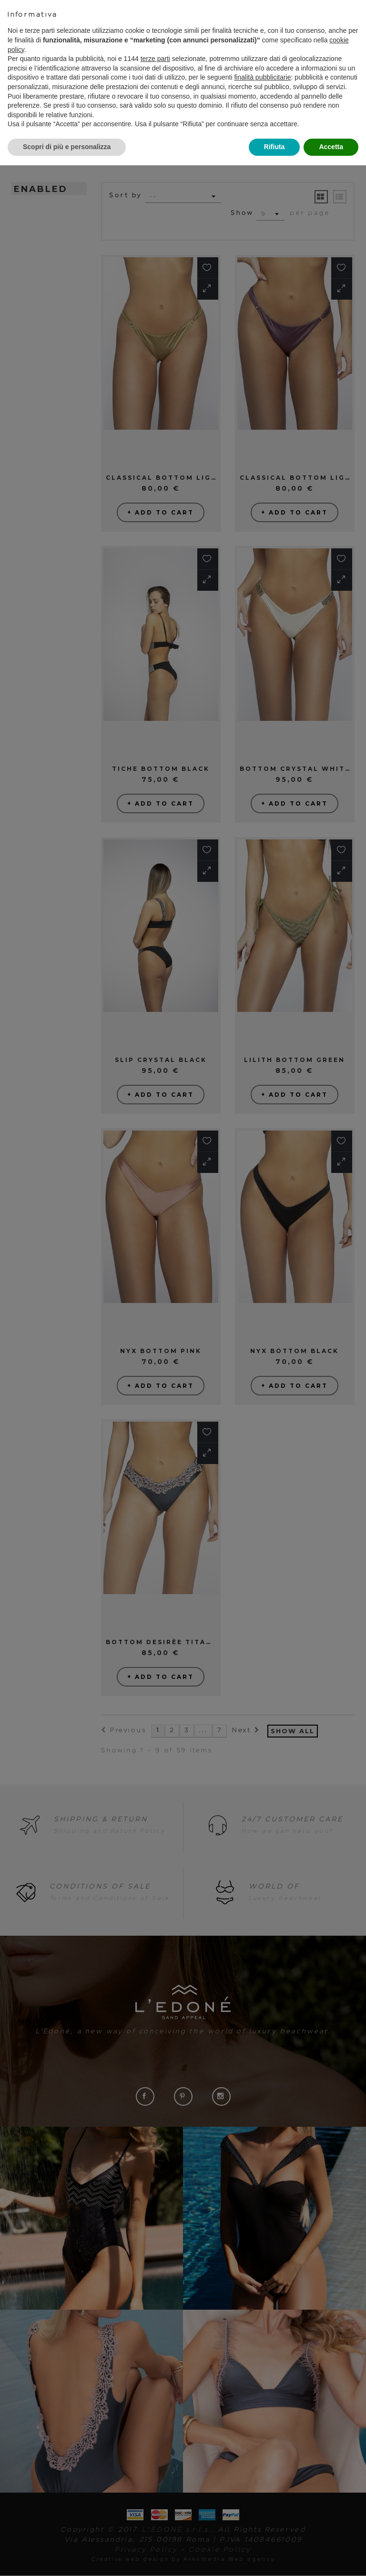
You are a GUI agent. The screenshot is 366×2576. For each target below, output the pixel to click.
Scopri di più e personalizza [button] (67, 147)
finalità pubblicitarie (262, 77)
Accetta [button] (331, 147)
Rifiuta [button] (274, 147)
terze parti (155, 58)
